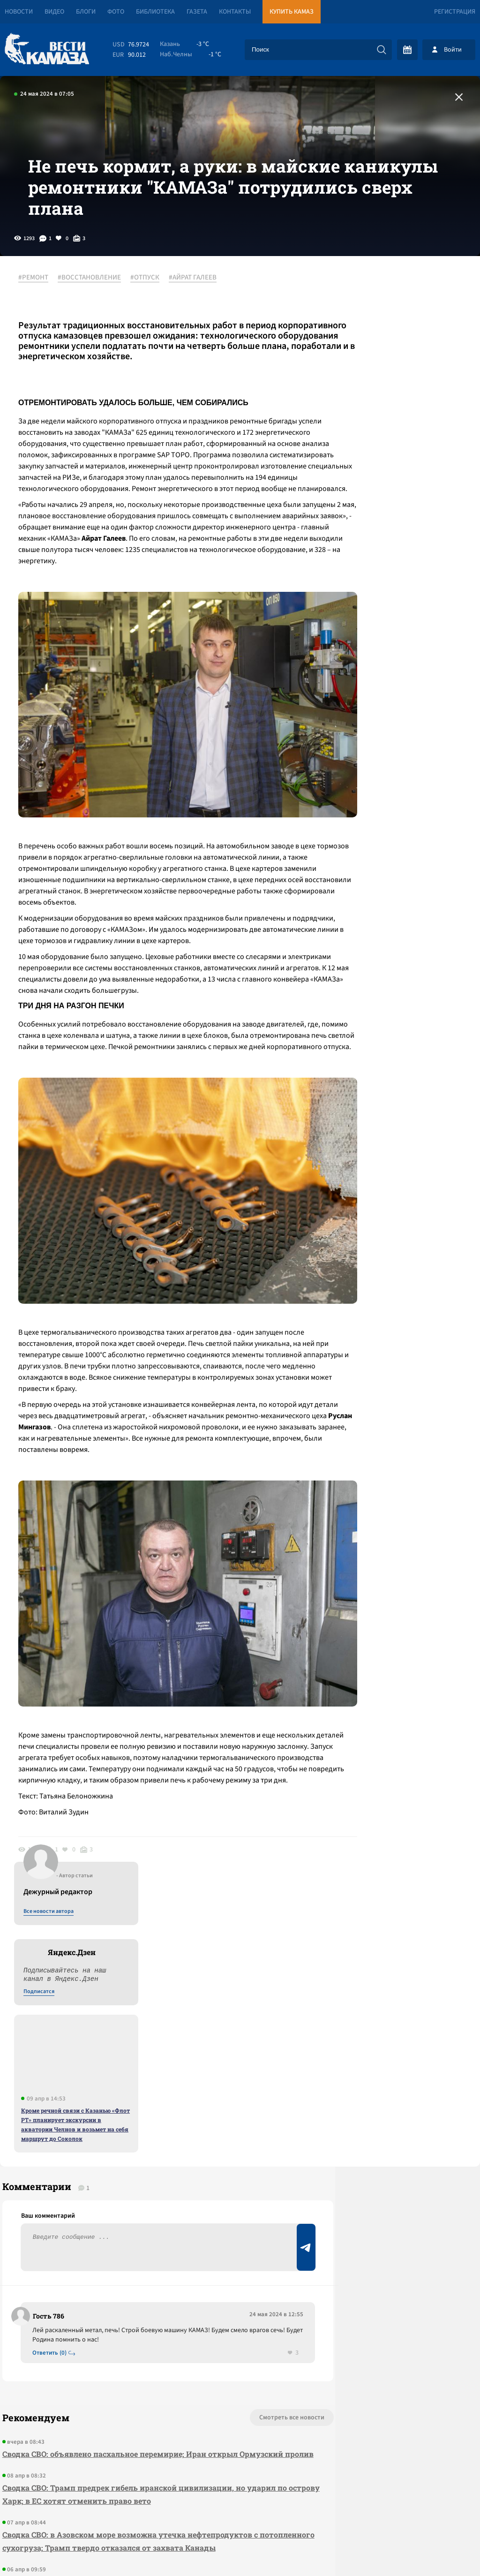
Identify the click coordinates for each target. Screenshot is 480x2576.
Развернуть (240, 2513)
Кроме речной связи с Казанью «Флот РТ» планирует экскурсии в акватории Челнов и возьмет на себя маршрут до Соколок (403, 532)
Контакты (235, 11)
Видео (54, 11)
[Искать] (381, 49)
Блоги (86, 11)
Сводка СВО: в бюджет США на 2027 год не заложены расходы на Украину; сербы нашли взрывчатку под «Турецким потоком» (124, 2360)
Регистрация (454, 11)
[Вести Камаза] (47, 49)
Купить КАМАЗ (292, 11)
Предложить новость (387, 2102)
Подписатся (366, 399)
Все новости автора (376, 319)
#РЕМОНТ (38, 309)
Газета (197, 11)
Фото (115, 11)
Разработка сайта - (444, 2549)
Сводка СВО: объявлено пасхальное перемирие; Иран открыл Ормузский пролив (117, 2206)
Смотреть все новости (227, 2163)
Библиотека (155, 11)
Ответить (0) (52, 2098)
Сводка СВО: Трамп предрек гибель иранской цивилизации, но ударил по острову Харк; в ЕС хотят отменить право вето (121, 2253)
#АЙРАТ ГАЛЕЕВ (198, 309)
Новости (19, 11)
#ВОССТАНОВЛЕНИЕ (94, 309)
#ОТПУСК (150, 309)
